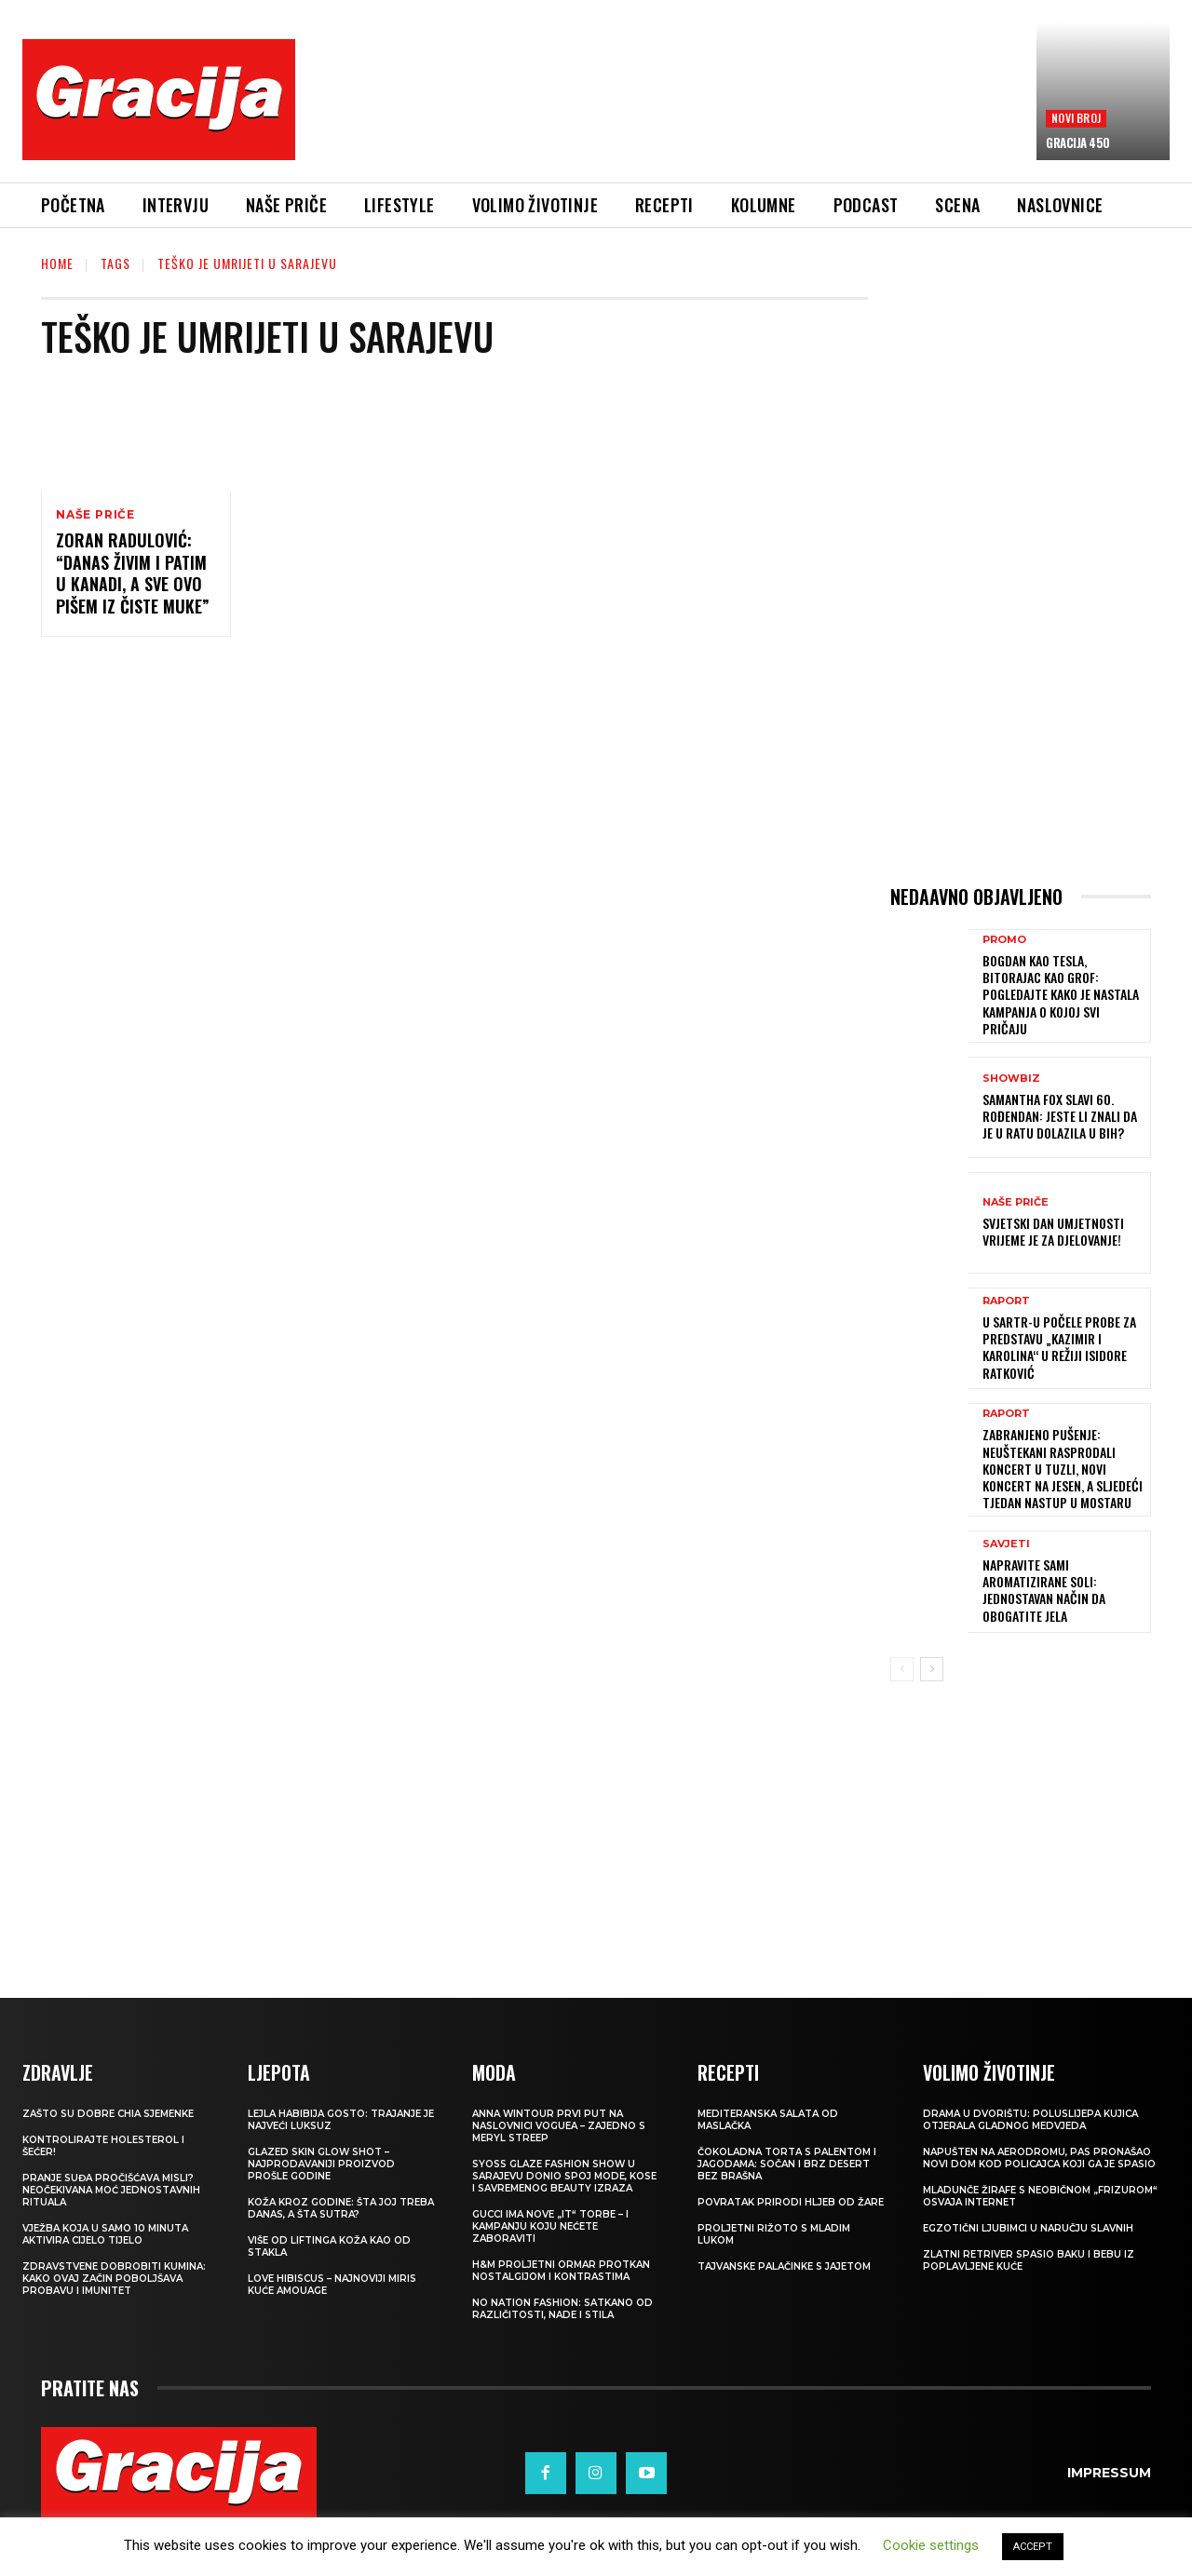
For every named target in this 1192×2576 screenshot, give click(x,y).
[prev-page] (902, 1669)
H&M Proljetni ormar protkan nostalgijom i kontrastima (561, 2271)
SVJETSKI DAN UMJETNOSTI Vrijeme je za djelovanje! (1053, 1231)
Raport (1006, 1301)
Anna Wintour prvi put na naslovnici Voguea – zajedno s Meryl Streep (558, 2126)
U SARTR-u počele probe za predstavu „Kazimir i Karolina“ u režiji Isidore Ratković (1059, 1347)
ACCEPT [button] (1032, 2547)
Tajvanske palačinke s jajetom (784, 2266)
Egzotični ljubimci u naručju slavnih (1028, 2228)
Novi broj (1076, 118)
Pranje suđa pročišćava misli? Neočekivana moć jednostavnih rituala (111, 2190)
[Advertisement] (666, 113)
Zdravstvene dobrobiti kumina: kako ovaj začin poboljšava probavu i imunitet (114, 2278)
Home (57, 263)
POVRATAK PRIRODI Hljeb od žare (791, 2202)
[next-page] (931, 1669)
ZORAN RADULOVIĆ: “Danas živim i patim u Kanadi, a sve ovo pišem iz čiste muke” (133, 572)
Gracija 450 (1078, 142)
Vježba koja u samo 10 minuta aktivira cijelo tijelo (105, 2234)
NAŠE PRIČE (95, 514)
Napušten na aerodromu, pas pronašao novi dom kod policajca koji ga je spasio (1039, 2158)
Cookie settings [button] (931, 2545)
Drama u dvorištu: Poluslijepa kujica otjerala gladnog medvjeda (1030, 2120)
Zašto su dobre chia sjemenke (108, 2114)
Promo (1004, 940)
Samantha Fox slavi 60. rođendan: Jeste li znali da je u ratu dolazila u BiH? (1059, 1115)
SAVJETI (1006, 1544)
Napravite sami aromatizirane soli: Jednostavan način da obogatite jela (1043, 1590)
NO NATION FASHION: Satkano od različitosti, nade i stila (562, 2309)
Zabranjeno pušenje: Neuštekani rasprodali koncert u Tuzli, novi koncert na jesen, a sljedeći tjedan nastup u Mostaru (1062, 1468)
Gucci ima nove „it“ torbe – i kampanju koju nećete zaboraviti (550, 2226)
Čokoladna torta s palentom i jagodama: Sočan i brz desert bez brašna (787, 2164)
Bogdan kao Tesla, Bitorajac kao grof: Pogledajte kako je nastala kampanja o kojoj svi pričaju (1060, 994)
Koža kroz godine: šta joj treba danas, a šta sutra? (341, 2208)
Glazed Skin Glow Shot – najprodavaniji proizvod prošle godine (321, 2164)
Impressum (1109, 2472)
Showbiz (1011, 1078)
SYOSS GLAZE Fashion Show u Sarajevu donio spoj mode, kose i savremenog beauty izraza (564, 2176)
